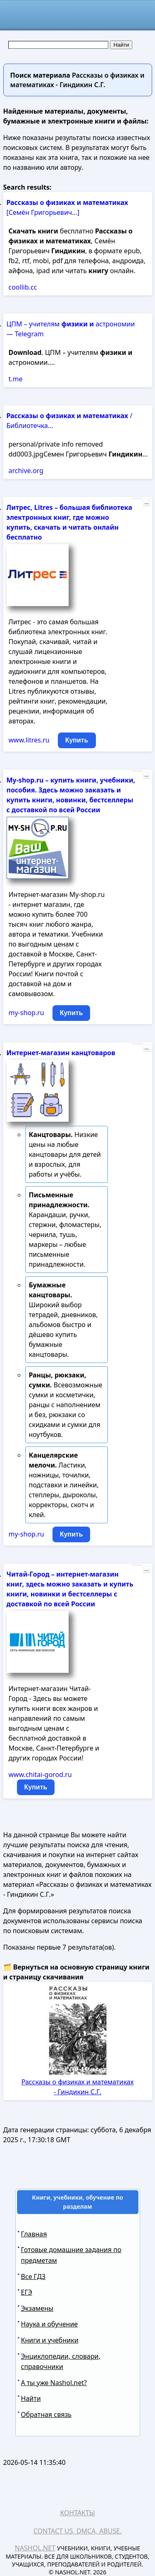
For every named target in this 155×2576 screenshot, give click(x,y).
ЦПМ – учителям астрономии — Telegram (71, 328)
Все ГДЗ (33, 2276)
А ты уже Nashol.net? (54, 2382)
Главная (34, 2233)
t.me (16, 378)
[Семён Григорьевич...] (68, 207)
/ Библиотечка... (70, 420)
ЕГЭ (26, 2292)
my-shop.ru (26, 1012)
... (146, 502)
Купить (76, 740)
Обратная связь (46, 2414)
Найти (31, 2398)
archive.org (26, 470)
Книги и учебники (50, 2340)
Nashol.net (35, 2547)
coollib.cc (23, 287)
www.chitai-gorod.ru (40, 1774)
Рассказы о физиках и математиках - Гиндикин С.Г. (77, 2086)
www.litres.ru (29, 739)
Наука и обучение (49, 2324)
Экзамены (37, 2308)
